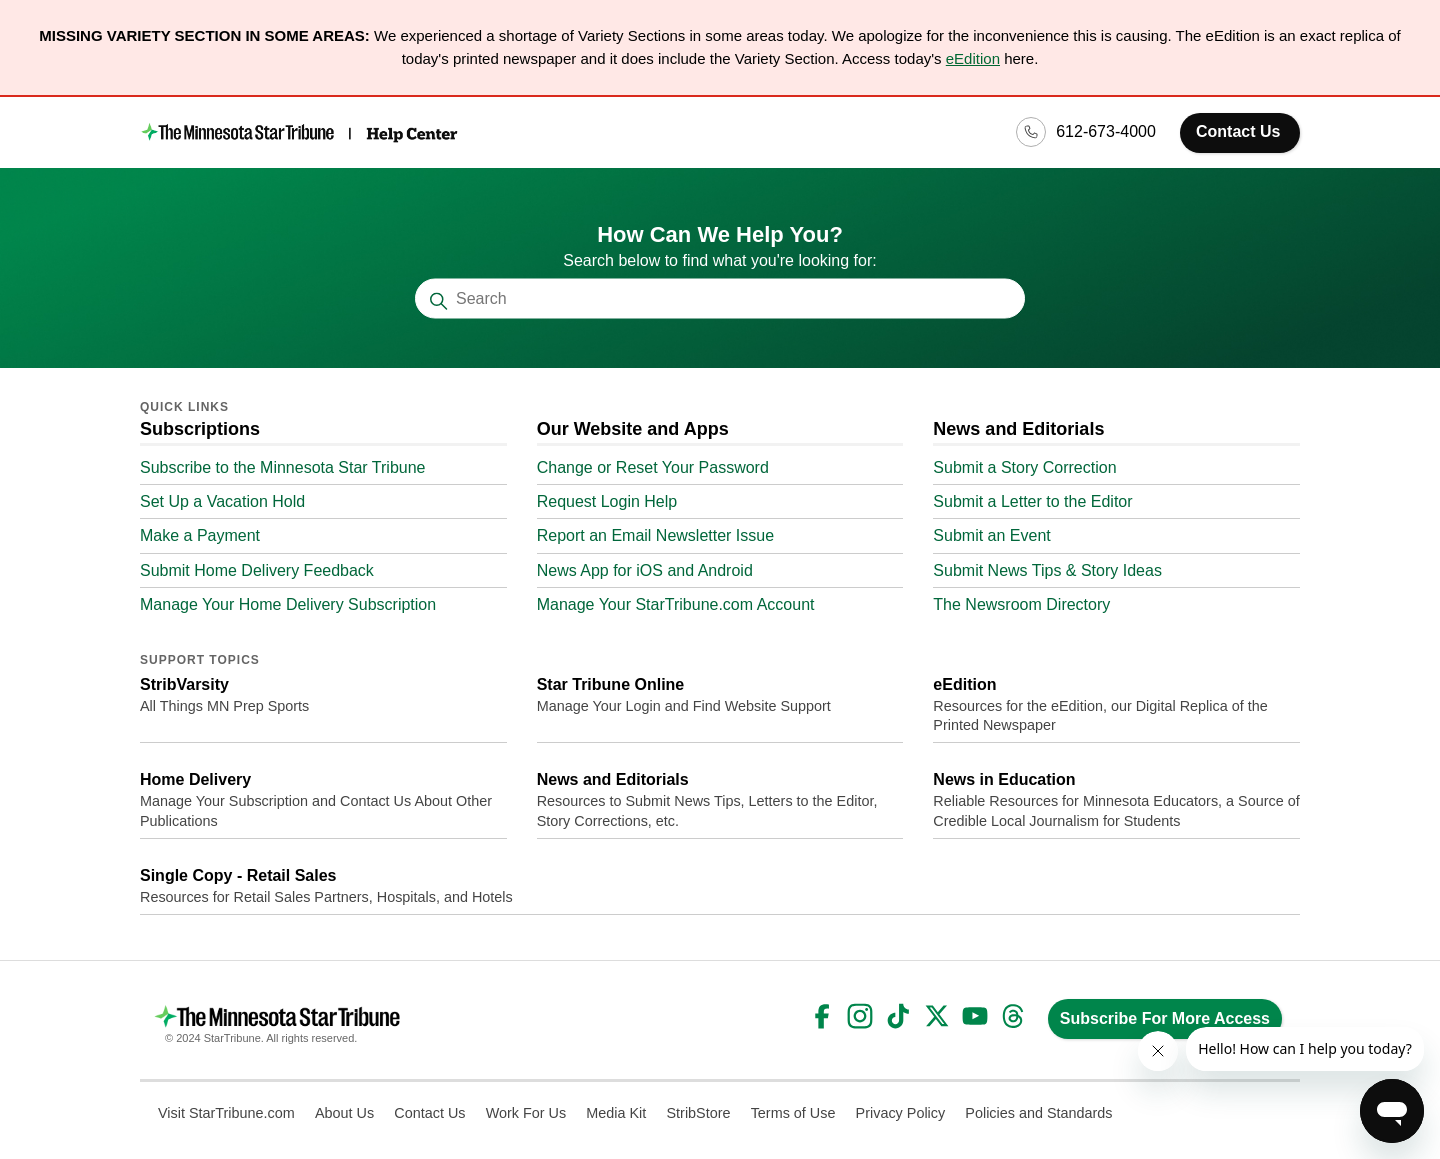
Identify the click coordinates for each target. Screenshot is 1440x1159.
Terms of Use (793, 1113)
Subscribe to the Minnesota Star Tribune (283, 467)
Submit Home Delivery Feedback (257, 570)
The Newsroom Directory (1021, 604)
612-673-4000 (1106, 132)
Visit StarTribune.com (226, 1113)
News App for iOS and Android (645, 570)
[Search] (720, 299)
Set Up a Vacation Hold (222, 501)
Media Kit (616, 1113)
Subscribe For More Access (1165, 1018)
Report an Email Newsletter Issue (655, 535)
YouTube (975, 1016)
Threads (1013, 1016)
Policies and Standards (1038, 1113)
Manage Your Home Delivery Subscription (288, 604)
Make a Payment (200, 535)
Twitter (937, 1016)
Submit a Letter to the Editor (1032, 501)
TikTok (898, 1016)
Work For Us (526, 1113)
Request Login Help (607, 501)
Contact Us (1238, 131)
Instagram (860, 1016)
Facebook (822, 1016)
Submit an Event (991, 535)
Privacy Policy (901, 1113)
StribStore (699, 1113)
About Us (344, 1113)
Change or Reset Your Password (653, 467)
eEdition (973, 58)
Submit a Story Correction (1024, 467)
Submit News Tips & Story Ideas (1047, 570)
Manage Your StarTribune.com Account (676, 604)
